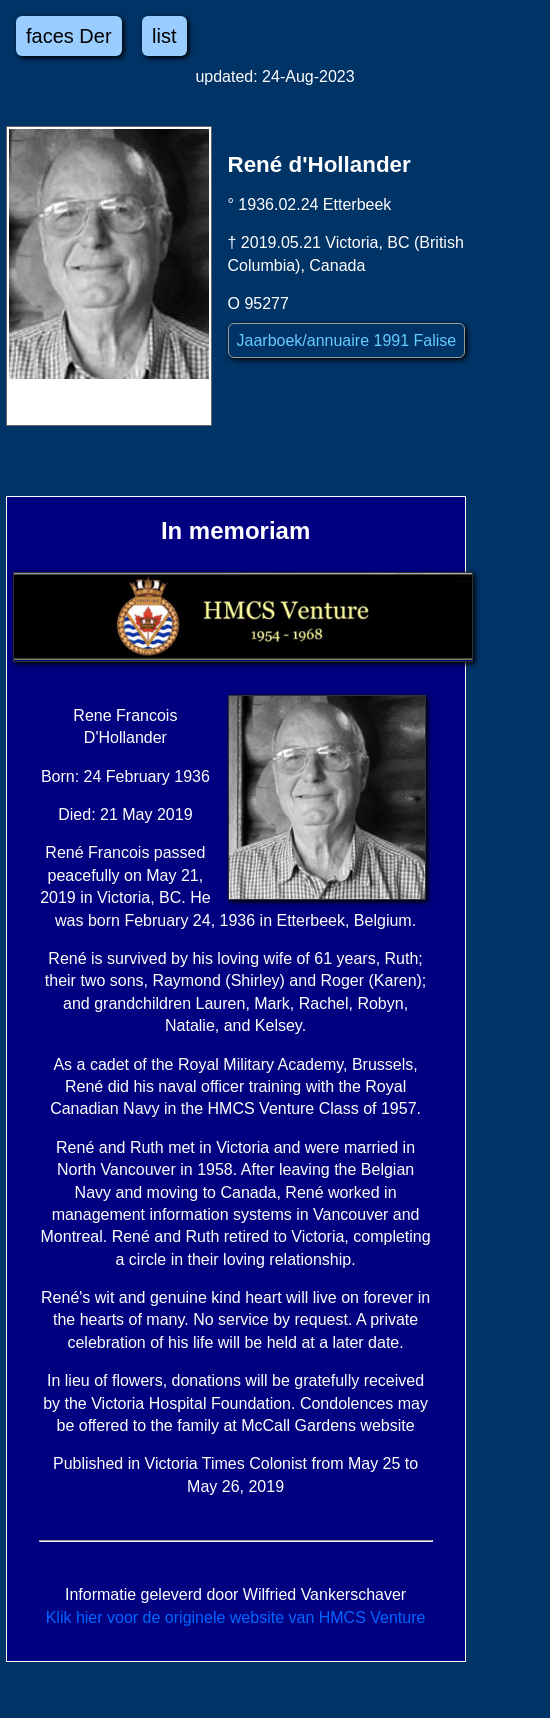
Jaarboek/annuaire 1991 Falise (347, 340)
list (164, 36)
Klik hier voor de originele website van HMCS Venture (236, 1617)
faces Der (69, 36)
